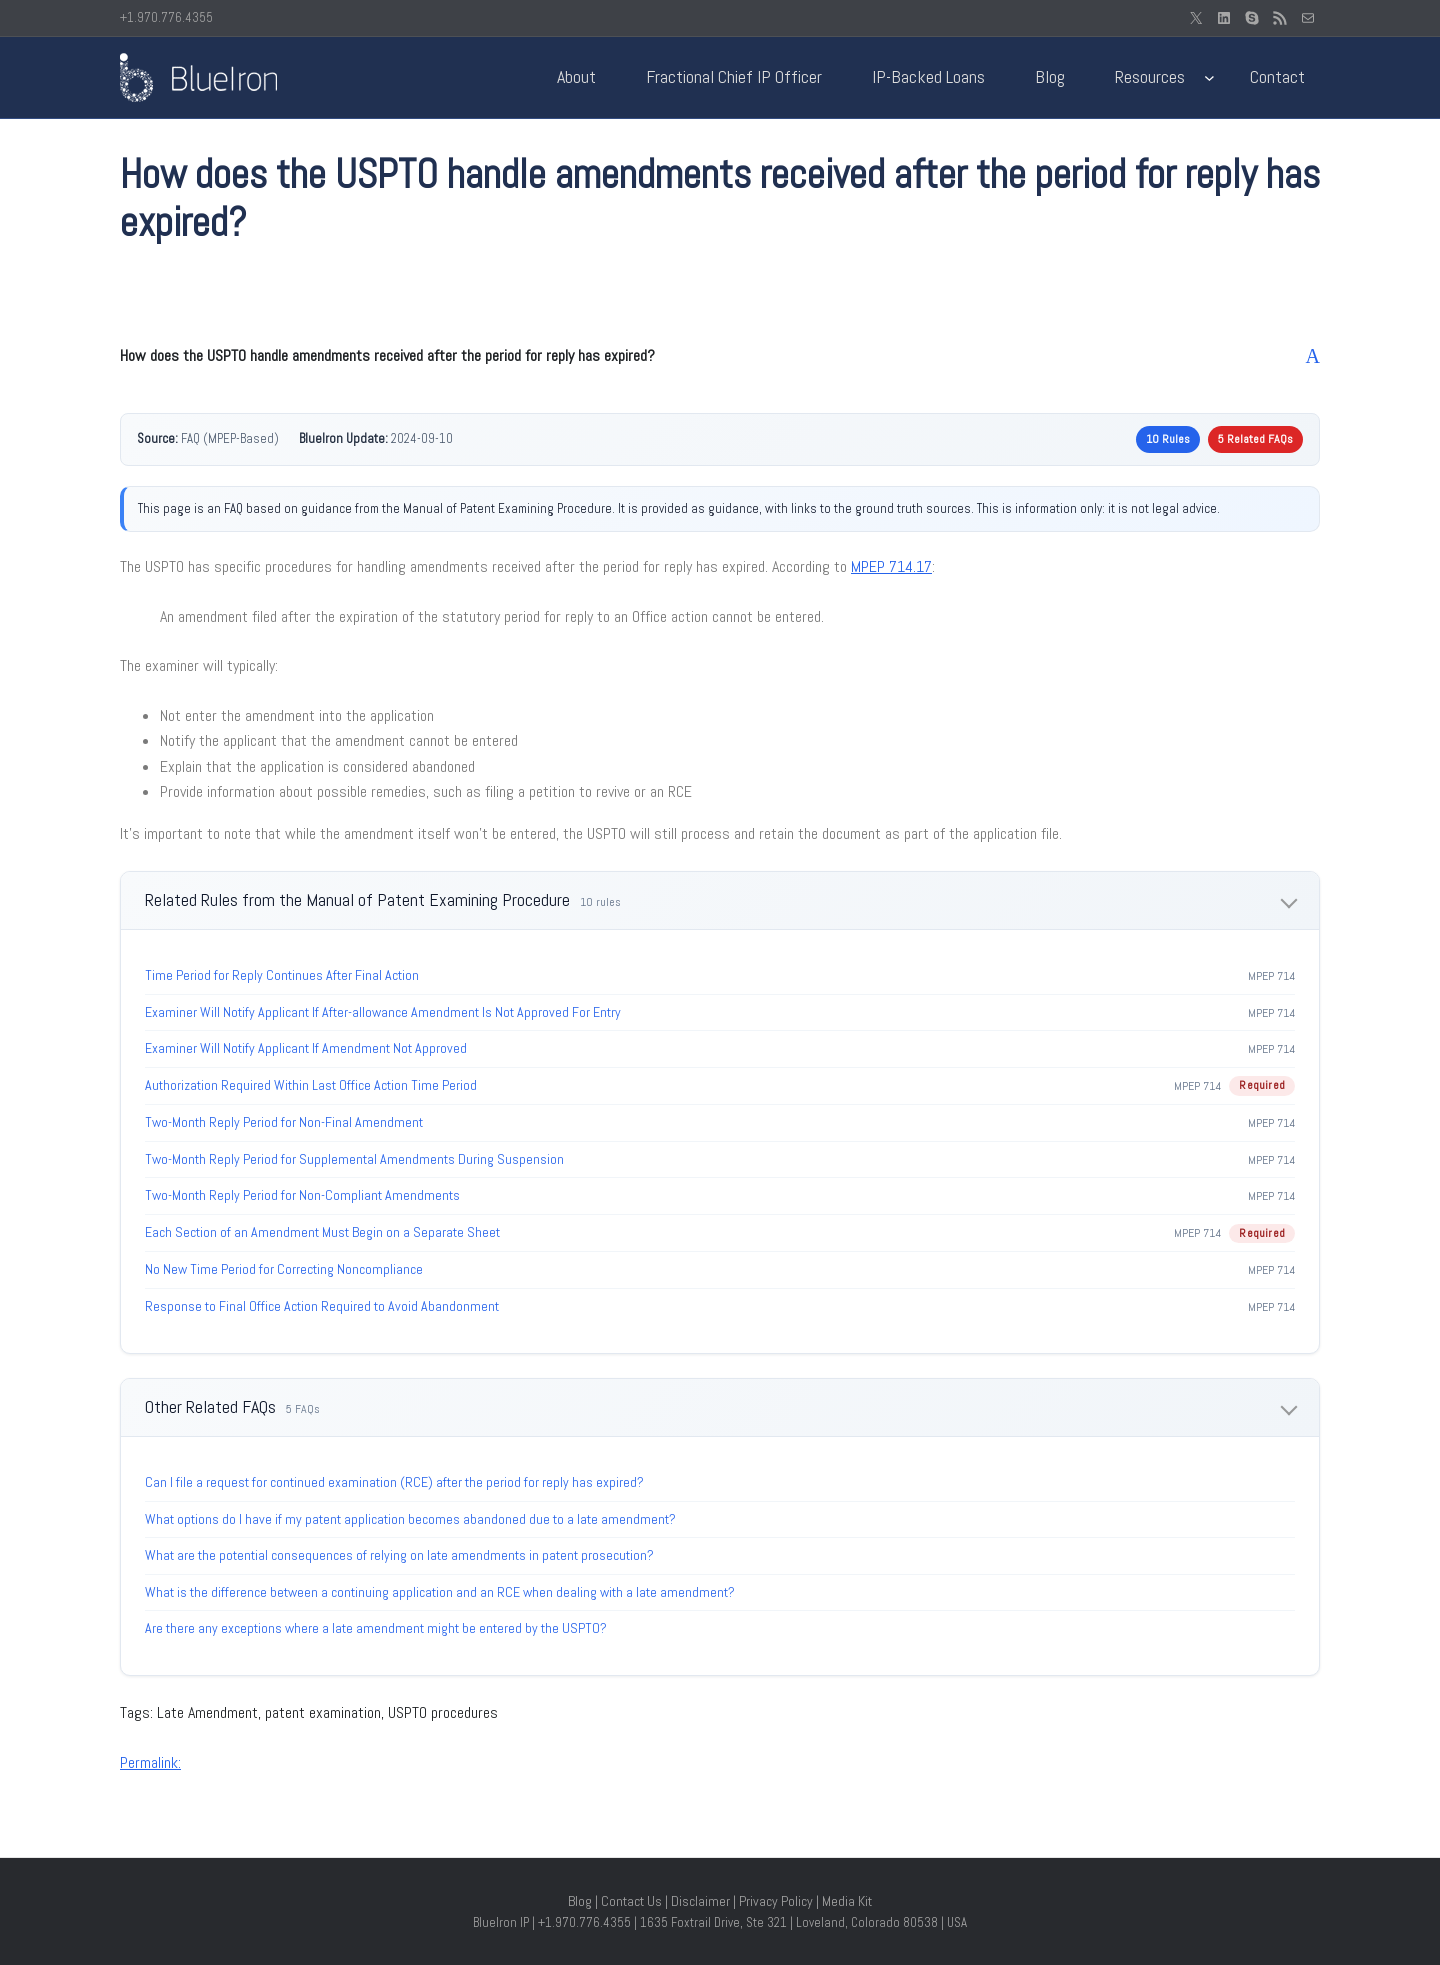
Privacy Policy (776, 1901)
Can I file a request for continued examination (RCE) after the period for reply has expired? (394, 1482)
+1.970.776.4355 (166, 17)
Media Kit (847, 1901)
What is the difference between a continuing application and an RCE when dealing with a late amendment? (440, 1592)
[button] (720, 356)
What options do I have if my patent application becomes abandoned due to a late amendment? (410, 1519)
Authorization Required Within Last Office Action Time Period (311, 1085)
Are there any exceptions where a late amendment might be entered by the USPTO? (376, 1628)
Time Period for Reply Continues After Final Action (282, 975)
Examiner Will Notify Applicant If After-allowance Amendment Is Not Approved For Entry (383, 1012)
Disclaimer (700, 1901)
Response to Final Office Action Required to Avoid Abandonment (322, 1306)
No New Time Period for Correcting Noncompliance (284, 1269)
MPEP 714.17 (891, 566)
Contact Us (631, 1901)
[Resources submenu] (1209, 77)
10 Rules (1168, 439)
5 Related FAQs (1255, 439)
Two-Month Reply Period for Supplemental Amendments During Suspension (354, 1159)
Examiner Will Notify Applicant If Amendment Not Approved (306, 1048)
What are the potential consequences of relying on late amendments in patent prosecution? (399, 1555)
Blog (580, 1901)
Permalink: (150, 1762)
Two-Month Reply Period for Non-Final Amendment (284, 1122)
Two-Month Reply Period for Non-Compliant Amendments (302, 1195)
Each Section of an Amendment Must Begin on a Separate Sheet (322, 1232)
